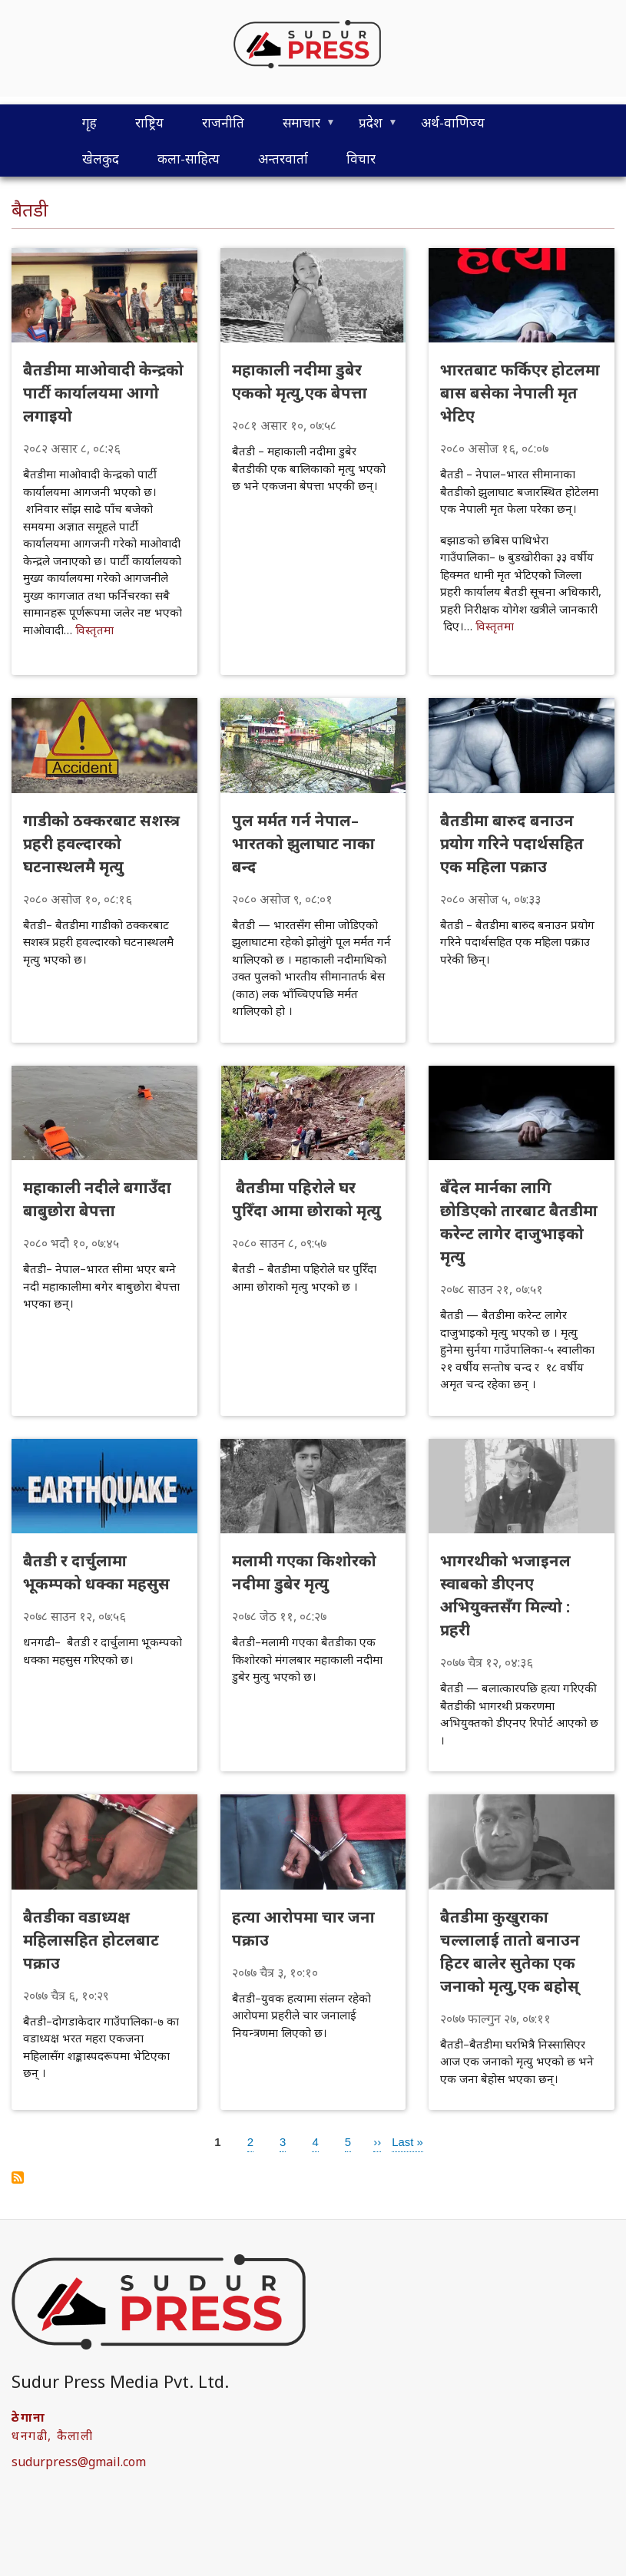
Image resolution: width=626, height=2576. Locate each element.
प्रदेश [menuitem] (368, 127)
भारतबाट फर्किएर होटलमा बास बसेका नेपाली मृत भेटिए (520, 392)
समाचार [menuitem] (299, 127)
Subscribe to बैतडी (18, 2177)
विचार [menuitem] (361, 158)
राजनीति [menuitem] (223, 122)
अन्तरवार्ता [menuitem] (283, 158)
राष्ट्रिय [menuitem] (149, 122)
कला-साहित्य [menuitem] (188, 158)
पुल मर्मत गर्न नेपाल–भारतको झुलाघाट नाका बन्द (303, 843)
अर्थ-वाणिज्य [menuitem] (453, 122)
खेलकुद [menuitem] (100, 158)
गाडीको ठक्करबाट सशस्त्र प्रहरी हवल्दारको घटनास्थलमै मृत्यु (101, 843)
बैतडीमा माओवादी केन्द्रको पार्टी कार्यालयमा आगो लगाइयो (103, 392)
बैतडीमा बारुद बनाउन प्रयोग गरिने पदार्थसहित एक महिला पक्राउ (512, 843)
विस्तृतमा (94, 629)
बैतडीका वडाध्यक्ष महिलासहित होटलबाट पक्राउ (91, 1939)
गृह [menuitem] (89, 122)
